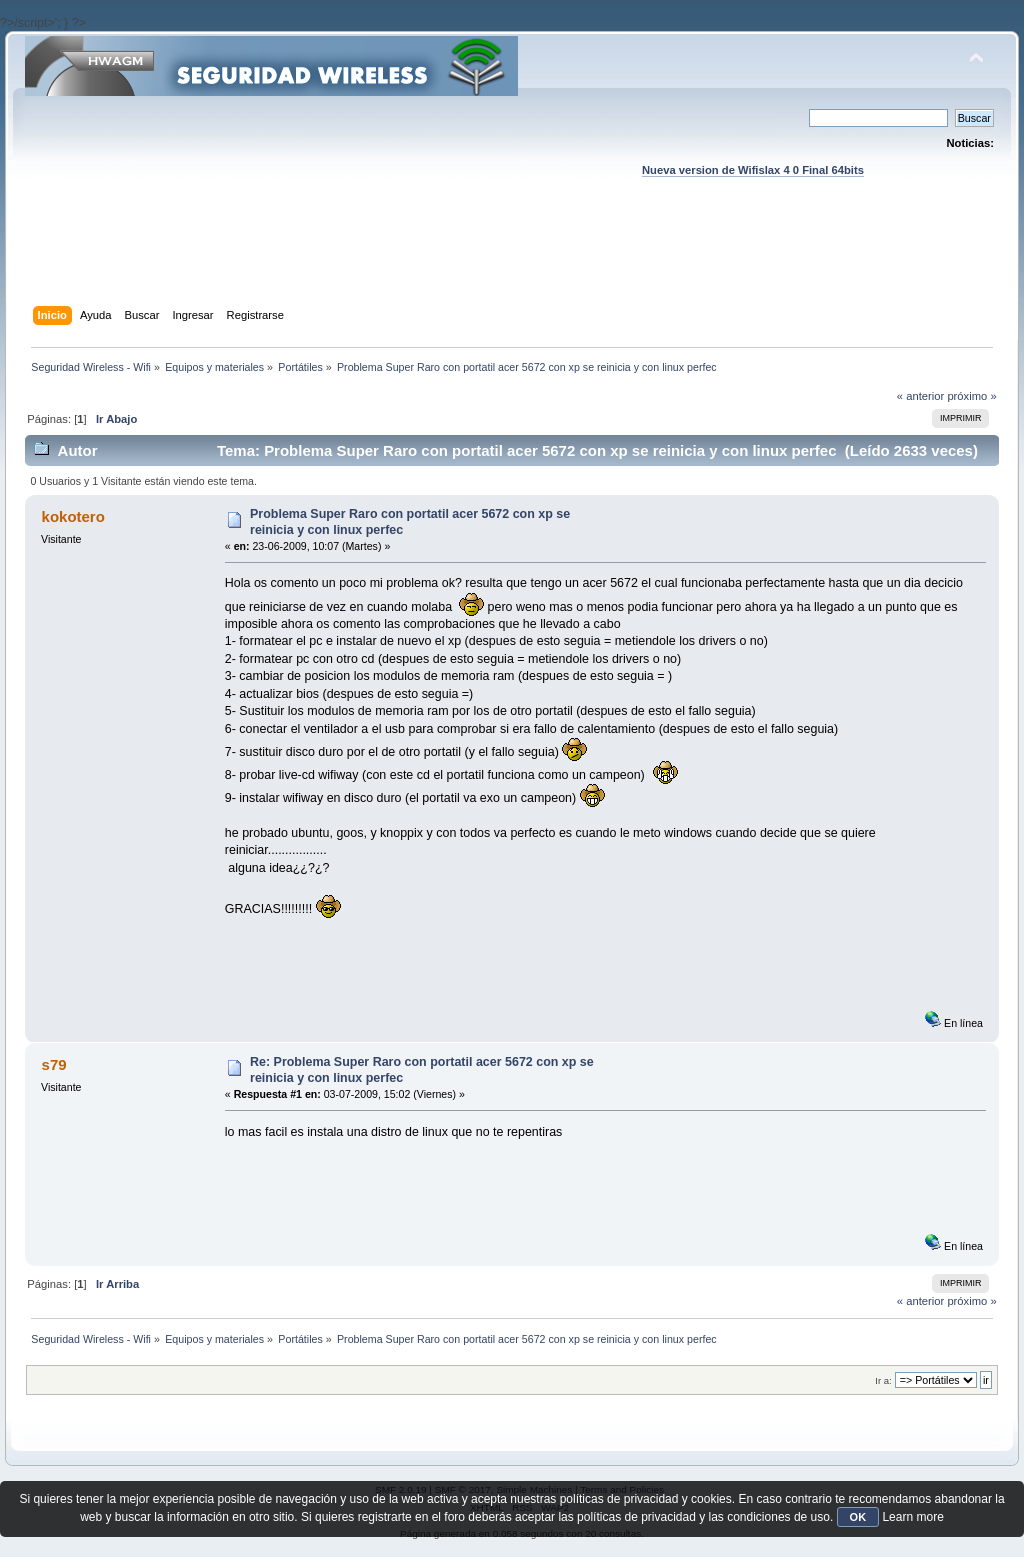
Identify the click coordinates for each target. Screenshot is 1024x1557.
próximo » (971, 396)
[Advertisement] (512, 261)
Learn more (912, 1517)
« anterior (920, 396)
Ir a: (883, 1380)
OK (858, 1517)
